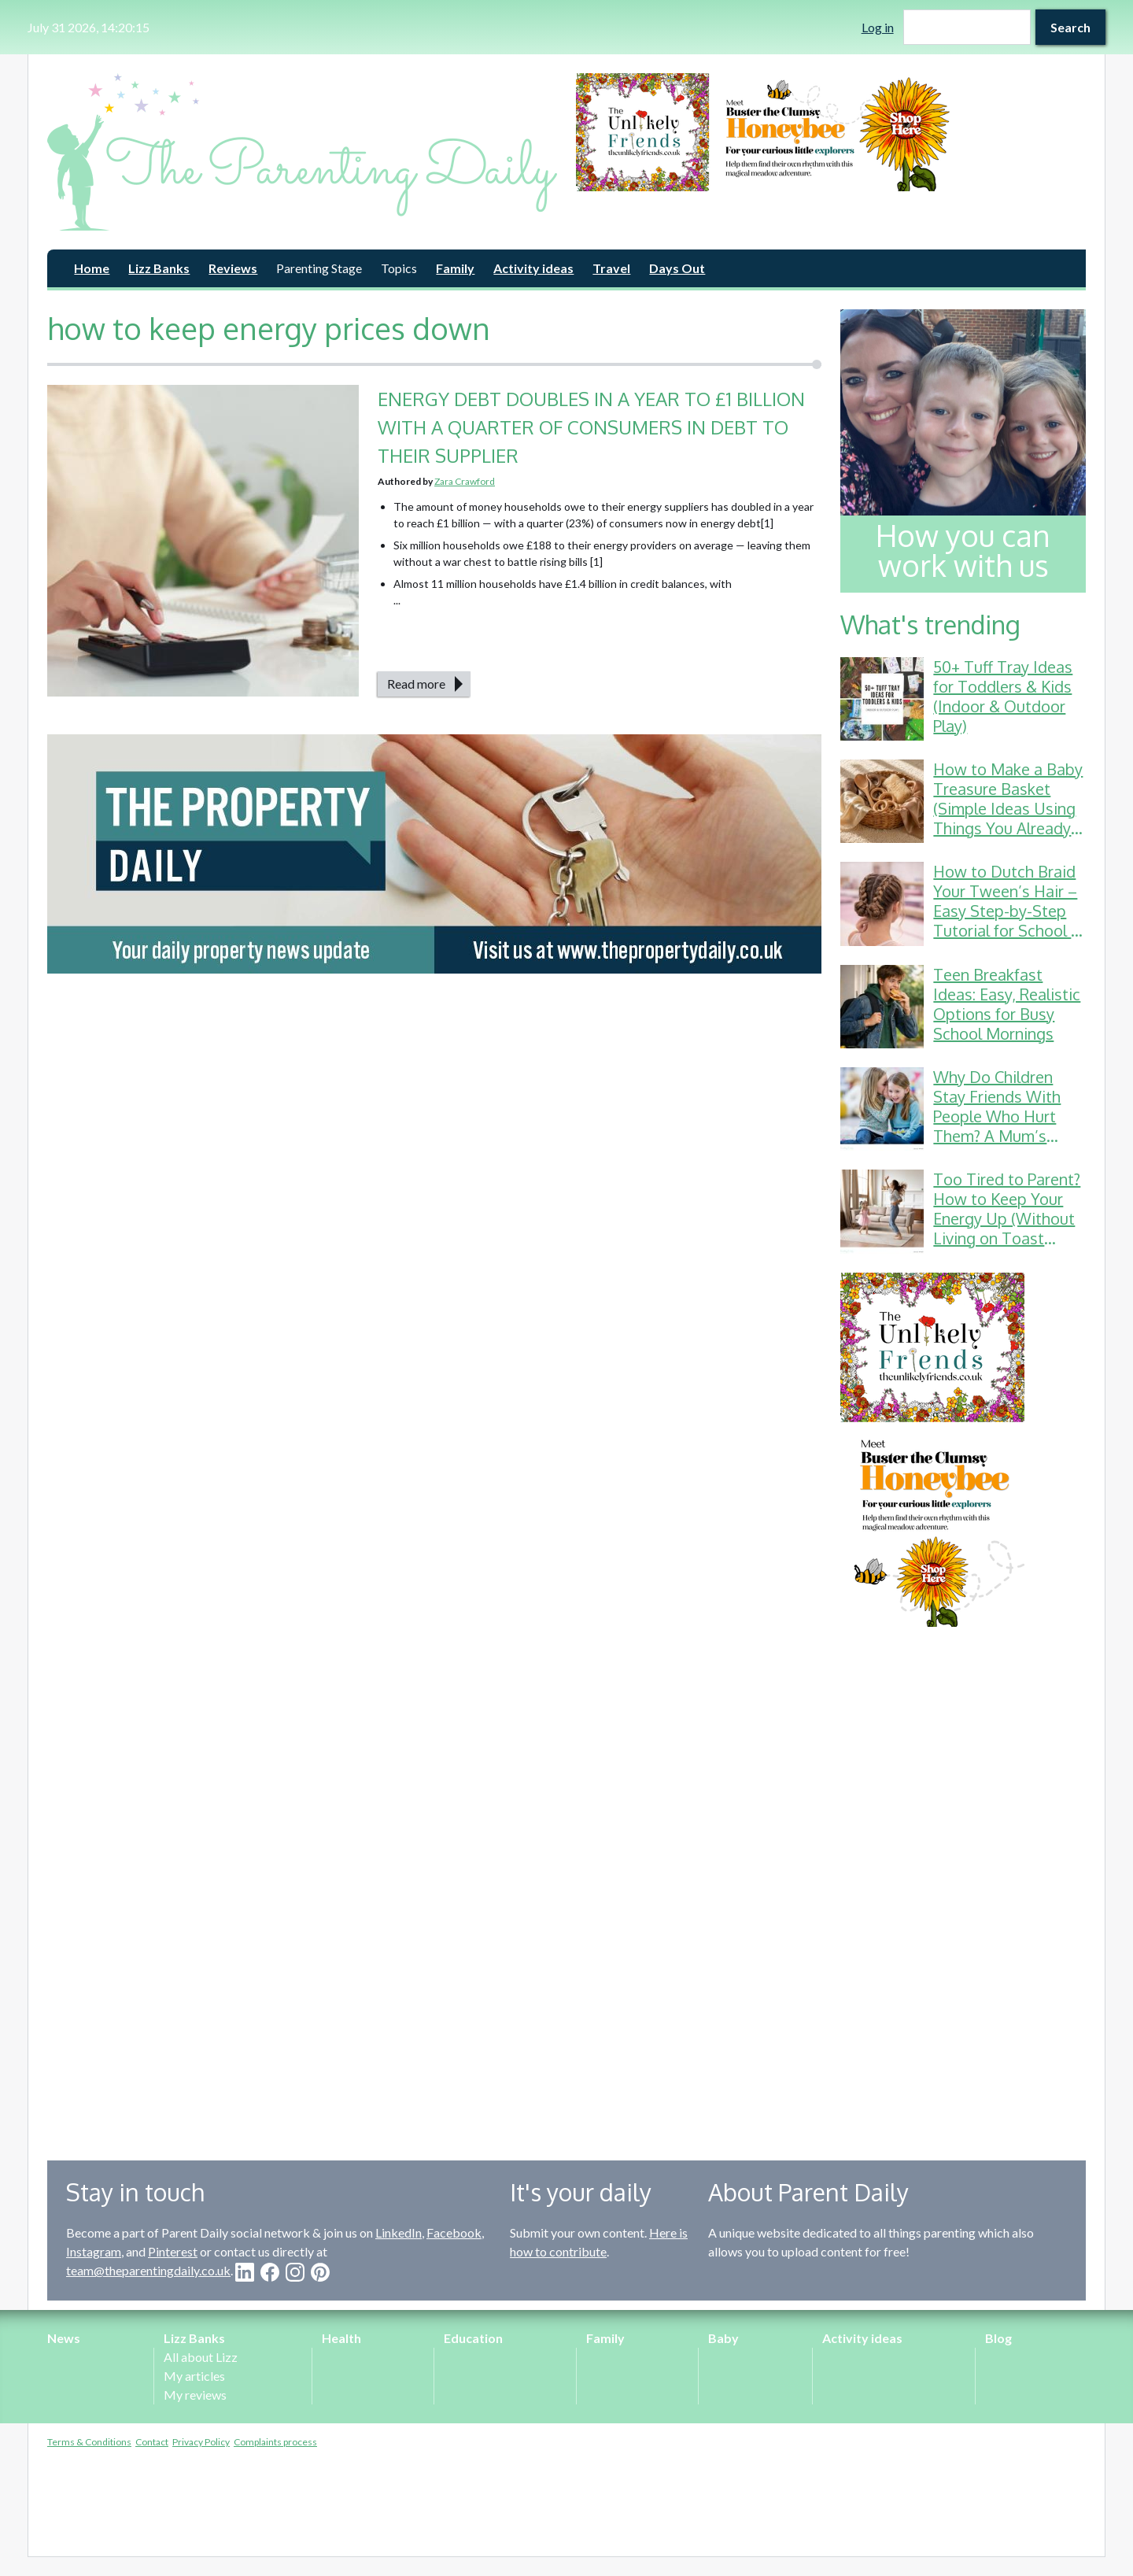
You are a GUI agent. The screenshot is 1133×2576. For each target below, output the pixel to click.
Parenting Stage (319, 268)
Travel (611, 268)
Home (91, 268)
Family (455, 268)
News (63, 2337)
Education (473, 2337)
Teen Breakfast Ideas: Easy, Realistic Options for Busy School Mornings (1006, 1004)
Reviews (233, 268)
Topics (399, 268)
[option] (831, 132)
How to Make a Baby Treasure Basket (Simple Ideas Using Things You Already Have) (1008, 808)
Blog (998, 2337)
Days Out (677, 268)
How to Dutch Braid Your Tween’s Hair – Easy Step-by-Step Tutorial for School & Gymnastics (1007, 910)
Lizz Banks (159, 268)
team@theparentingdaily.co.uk (148, 2270)
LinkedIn (398, 2232)
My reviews (195, 2394)
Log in (878, 27)
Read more (416, 683)
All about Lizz (201, 2356)
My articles (194, 2375)
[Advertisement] (963, 1882)
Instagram (93, 2251)
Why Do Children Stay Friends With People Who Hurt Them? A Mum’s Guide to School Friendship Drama (997, 1125)
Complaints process (275, 2442)
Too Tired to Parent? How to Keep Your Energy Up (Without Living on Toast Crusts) (1006, 1218)
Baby (723, 2337)
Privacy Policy (201, 2442)
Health (341, 2337)
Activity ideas (533, 268)
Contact (151, 2442)
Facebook (454, 2232)
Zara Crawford (464, 481)
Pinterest (172, 2251)
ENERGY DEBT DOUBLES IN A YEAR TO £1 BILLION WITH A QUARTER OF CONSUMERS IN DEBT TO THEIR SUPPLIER (591, 427)
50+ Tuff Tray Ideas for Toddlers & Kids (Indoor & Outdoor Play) (1002, 696)
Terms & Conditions (89, 2442)
